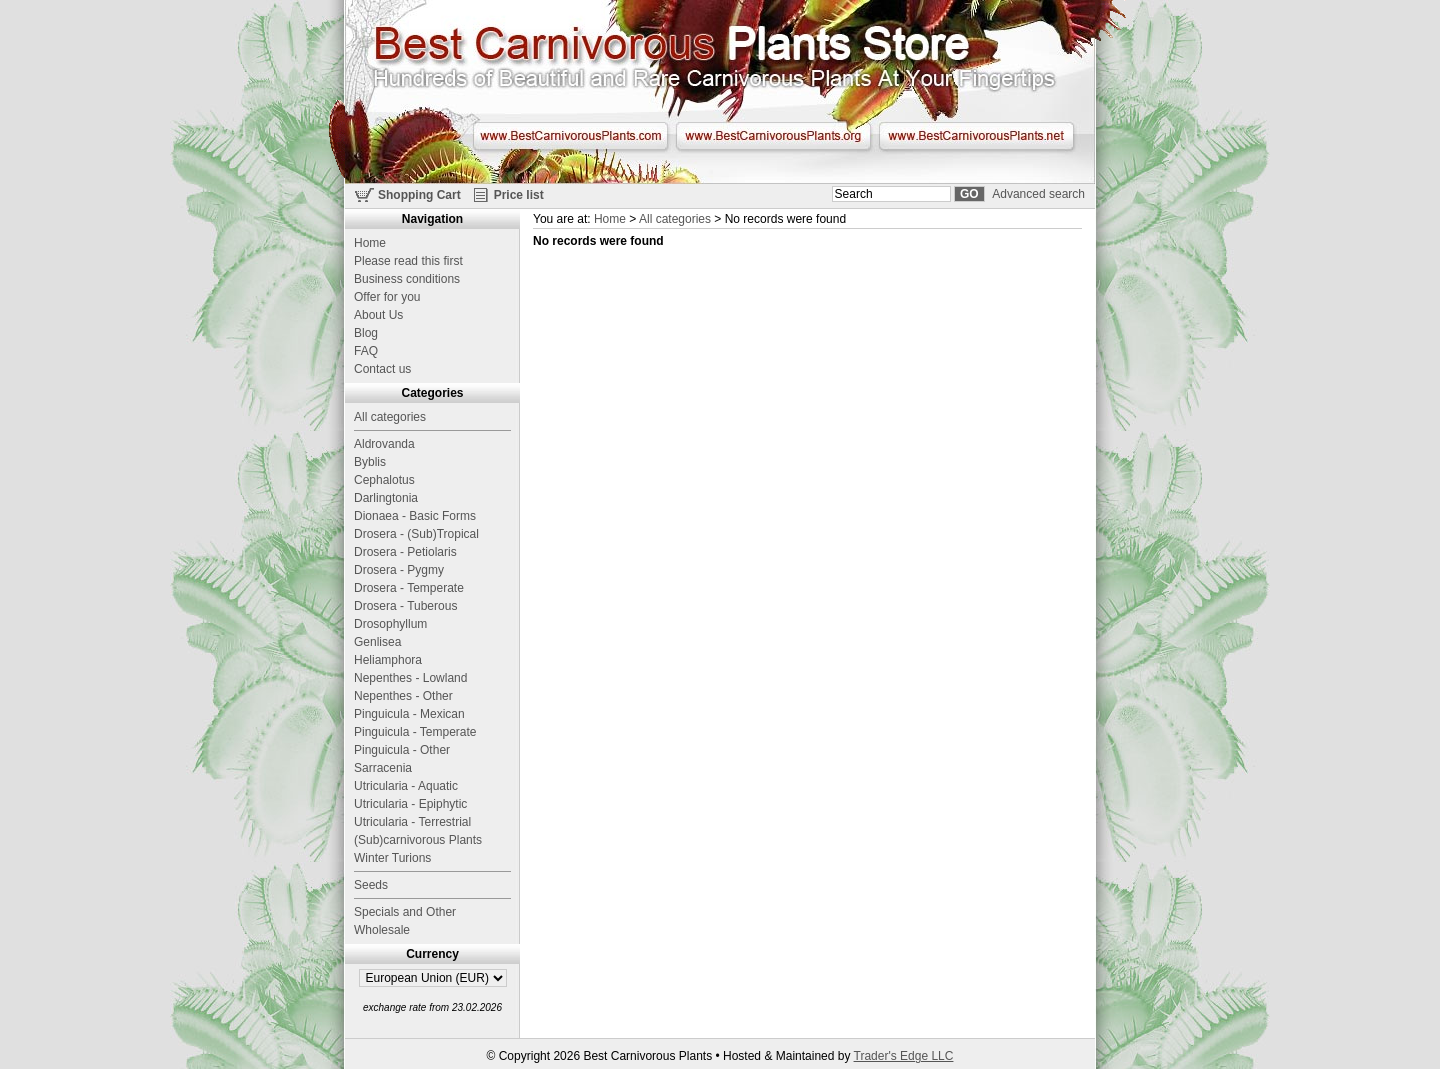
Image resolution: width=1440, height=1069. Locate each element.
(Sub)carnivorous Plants (418, 840)
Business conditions (407, 279)
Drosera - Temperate (409, 588)
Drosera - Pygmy (399, 570)
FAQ (366, 351)
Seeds (371, 885)
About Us (378, 315)
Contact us (382, 369)
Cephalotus (384, 480)
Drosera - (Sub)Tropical (416, 534)
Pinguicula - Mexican (409, 714)
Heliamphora (388, 660)
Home (610, 219)
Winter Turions (392, 858)
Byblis (370, 462)
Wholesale (382, 930)
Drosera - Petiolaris (405, 552)
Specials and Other (405, 912)
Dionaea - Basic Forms (415, 516)
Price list (519, 195)
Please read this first (408, 261)
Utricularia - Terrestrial (412, 822)
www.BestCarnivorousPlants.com (570, 136)
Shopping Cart (419, 195)
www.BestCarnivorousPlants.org (773, 136)
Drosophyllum (390, 624)
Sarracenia (383, 768)
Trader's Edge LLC (904, 1056)
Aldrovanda (384, 444)
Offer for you (387, 297)
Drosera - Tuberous (405, 606)
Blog (366, 333)
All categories (675, 219)
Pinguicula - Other (402, 750)
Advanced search (1038, 194)
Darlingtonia (386, 498)
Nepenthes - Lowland (410, 678)
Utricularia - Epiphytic (410, 804)
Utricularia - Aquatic (406, 786)
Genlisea (377, 642)
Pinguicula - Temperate (415, 732)
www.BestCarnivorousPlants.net (976, 136)
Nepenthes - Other (403, 696)
